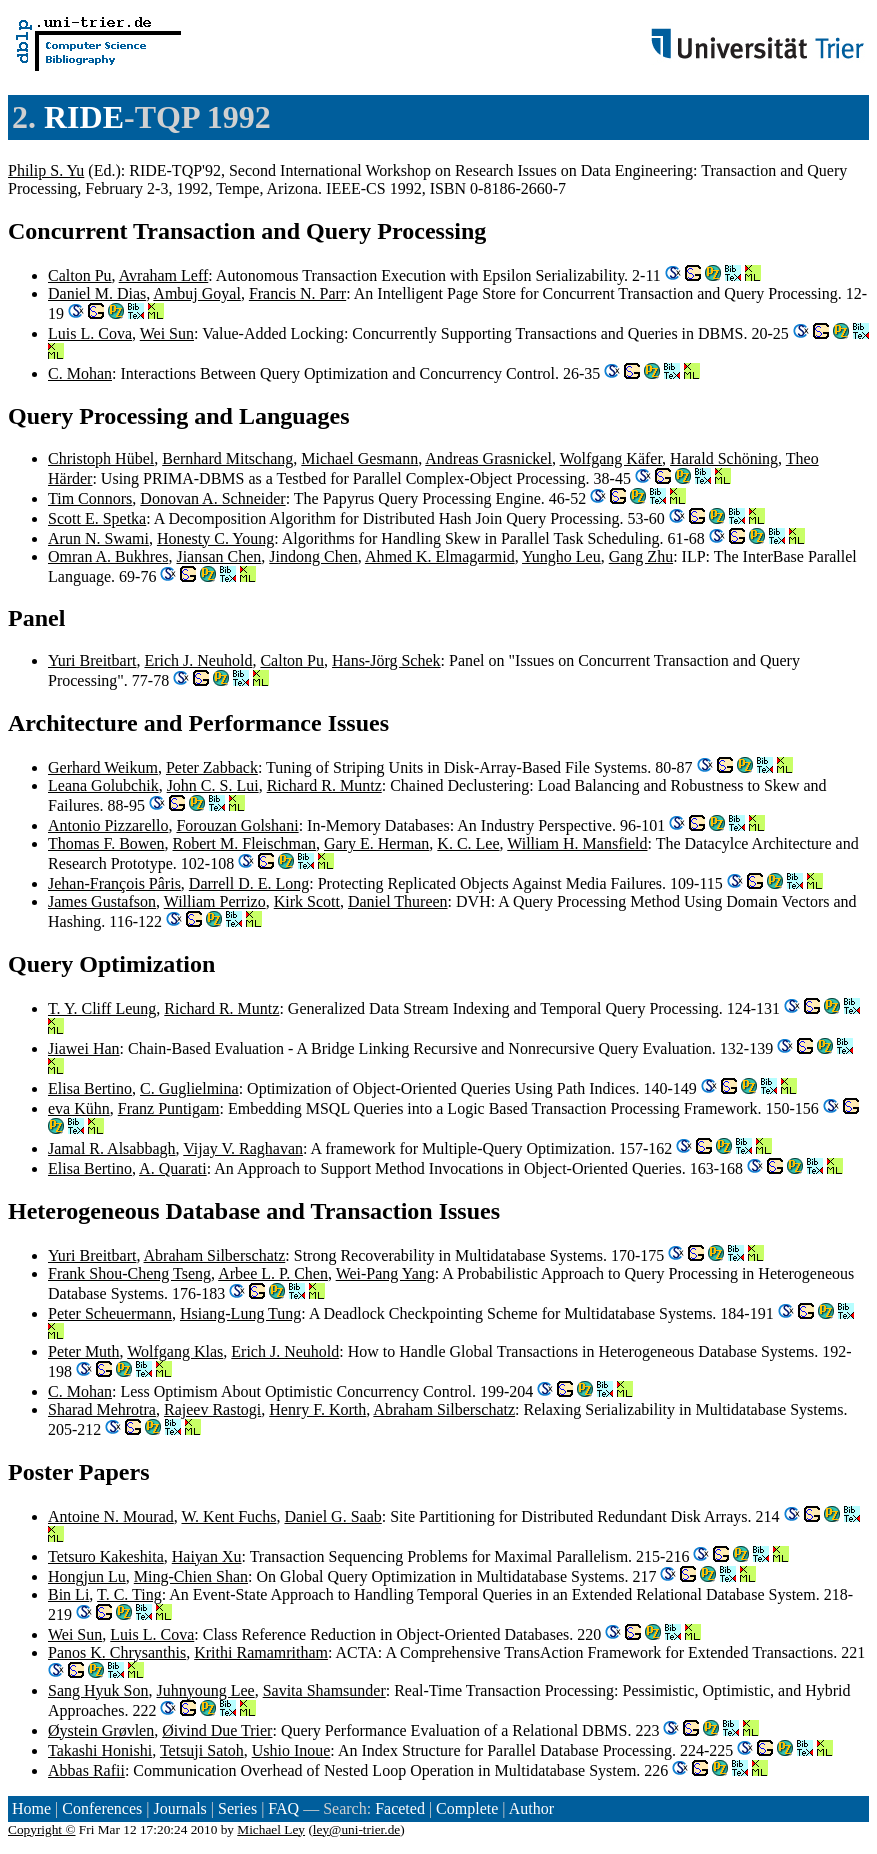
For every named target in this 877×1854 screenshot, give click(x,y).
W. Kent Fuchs (228, 1516)
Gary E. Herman (376, 843)
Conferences (102, 1808)
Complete (467, 1808)
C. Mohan (80, 373)
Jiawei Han (84, 1048)
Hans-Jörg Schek (386, 660)
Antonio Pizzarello (108, 825)
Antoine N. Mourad (111, 1516)
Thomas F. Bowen (106, 843)
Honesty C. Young (215, 538)
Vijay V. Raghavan (243, 1148)
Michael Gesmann (359, 458)
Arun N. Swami (98, 538)
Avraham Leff (164, 275)
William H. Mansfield (577, 843)
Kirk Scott (307, 901)
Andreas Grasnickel (488, 458)
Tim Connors (90, 498)
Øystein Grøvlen (101, 1730)
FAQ (283, 1808)
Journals (179, 1808)
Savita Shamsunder (324, 1690)
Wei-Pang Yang (385, 1273)
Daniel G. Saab (332, 1516)
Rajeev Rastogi (212, 1409)
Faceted (400, 1808)
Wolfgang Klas (175, 1351)
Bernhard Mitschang (227, 458)
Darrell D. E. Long (249, 883)
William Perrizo (215, 901)
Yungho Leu (561, 556)
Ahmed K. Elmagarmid (440, 556)
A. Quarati (173, 1168)
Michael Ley (271, 1829)
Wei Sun (167, 333)
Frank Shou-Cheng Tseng (129, 1273)
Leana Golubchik (103, 785)
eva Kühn (79, 1108)
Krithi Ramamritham (261, 1652)
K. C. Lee (468, 843)
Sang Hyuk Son (98, 1690)
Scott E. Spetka (97, 518)
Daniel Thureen (398, 901)
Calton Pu (80, 275)
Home (31, 1808)
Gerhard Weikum (103, 767)
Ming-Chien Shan (191, 1576)
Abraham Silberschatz (215, 1255)
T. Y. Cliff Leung (102, 1008)
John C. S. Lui (213, 785)
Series (237, 1808)
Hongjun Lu (87, 1576)
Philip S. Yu (46, 170)
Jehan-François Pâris (114, 883)
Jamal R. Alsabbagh (112, 1148)
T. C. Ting (129, 1594)
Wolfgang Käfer (611, 458)
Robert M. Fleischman (245, 843)
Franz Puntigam (169, 1108)
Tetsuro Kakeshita (106, 1556)
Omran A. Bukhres (108, 556)
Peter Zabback (212, 767)
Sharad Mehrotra (102, 1409)
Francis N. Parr (297, 293)
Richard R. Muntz (324, 785)
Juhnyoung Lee (205, 1690)
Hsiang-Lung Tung (240, 1313)
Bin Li (68, 1594)
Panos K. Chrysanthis (117, 1652)
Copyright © (42, 1829)
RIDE (84, 117)
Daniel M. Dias (97, 293)
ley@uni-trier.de (356, 1829)
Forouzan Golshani (237, 825)
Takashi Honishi (100, 1750)
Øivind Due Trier (217, 1730)
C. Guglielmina (189, 1088)
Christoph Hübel (101, 458)
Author (531, 1808)
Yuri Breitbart (92, 660)
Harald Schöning (724, 458)
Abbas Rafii (86, 1770)
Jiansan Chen (218, 556)
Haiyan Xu (207, 1556)
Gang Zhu (641, 556)
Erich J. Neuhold (198, 660)
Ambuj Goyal (197, 293)
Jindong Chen (313, 556)
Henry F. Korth (317, 1409)
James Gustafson (102, 901)
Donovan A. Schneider (212, 498)
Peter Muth (84, 1351)
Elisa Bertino (90, 1088)
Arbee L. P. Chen (273, 1273)
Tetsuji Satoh (202, 1750)
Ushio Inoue (291, 1750)
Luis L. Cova (90, 333)
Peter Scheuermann (110, 1313)
